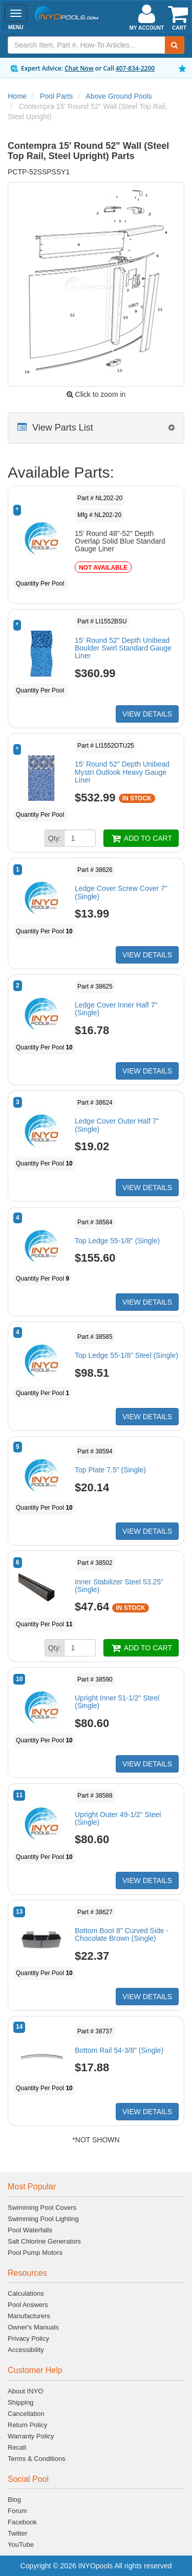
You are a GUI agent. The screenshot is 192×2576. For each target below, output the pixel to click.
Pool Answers (28, 2305)
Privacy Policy (28, 2338)
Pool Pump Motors (35, 2252)
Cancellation (26, 2413)
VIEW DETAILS (147, 714)
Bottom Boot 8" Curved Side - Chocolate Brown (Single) (121, 1934)
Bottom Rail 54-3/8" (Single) (119, 2050)
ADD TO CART (141, 838)
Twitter (17, 2533)
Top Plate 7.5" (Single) (110, 1470)
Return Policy (27, 2425)
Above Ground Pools (119, 96)
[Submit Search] (174, 45)
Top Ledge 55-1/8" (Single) (117, 1241)
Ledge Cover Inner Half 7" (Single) (116, 1009)
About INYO (25, 2391)
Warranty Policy (31, 2436)
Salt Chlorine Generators (44, 2241)
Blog (14, 2499)
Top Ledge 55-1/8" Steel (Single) (126, 1355)
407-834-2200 (135, 68)
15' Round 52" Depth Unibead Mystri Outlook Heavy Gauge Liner (122, 772)
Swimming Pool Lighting (43, 2219)
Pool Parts (56, 96)
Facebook (22, 2522)
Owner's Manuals (33, 2327)
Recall (17, 2447)
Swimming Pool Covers (42, 2207)
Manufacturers (29, 2316)
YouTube (21, 2544)
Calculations (26, 2293)
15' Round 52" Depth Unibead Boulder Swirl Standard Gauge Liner (123, 648)
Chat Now (79, 68)
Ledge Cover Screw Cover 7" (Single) (121, 892)
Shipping (21, 2402)
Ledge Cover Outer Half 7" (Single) (117, 1125)
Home (17, 96)
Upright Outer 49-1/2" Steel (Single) (118, 1818)
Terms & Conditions (37, 2458)
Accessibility (26, 2350)
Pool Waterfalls (30, 2230)
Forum (17, 2511)
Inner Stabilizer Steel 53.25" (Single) (119, 1586)
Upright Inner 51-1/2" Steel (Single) (117, 1702)
